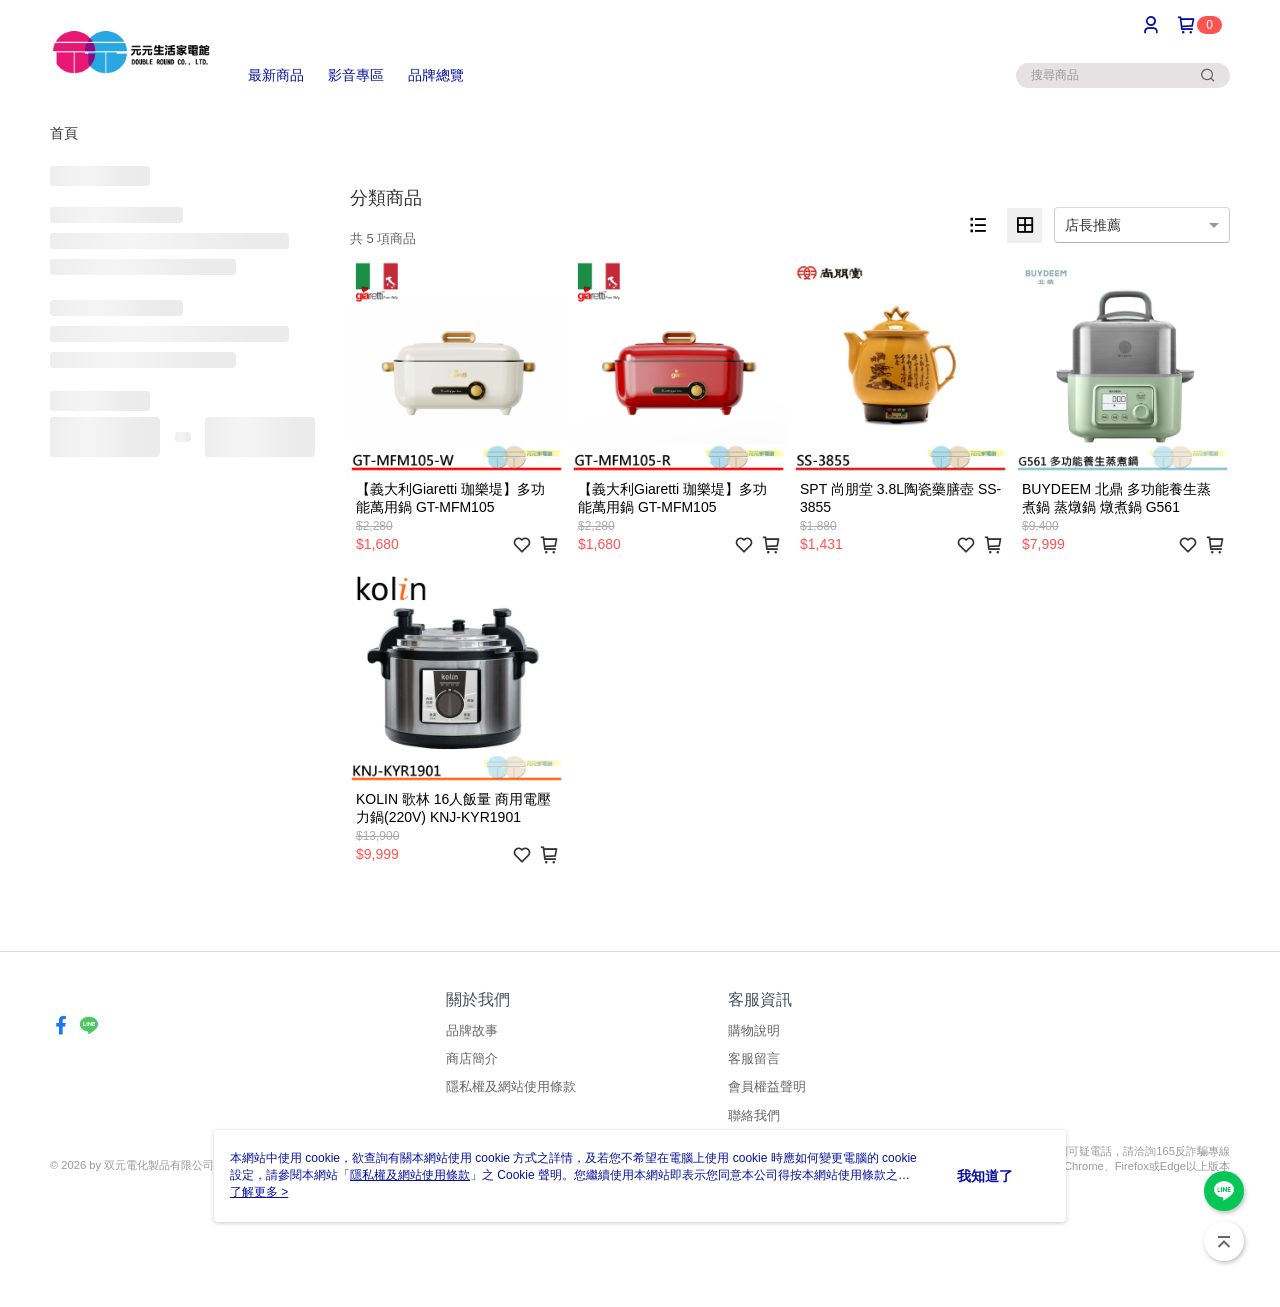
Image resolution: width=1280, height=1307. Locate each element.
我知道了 (985, 1176)
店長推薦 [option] (1093, 225)
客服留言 (754, 1058)
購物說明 (754, 1030)
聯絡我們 (754, 1115)
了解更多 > (259, 1192)
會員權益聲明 (767, 1086)
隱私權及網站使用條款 (511, 1086)
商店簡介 (472, 1058)
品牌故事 (472, 1030)
